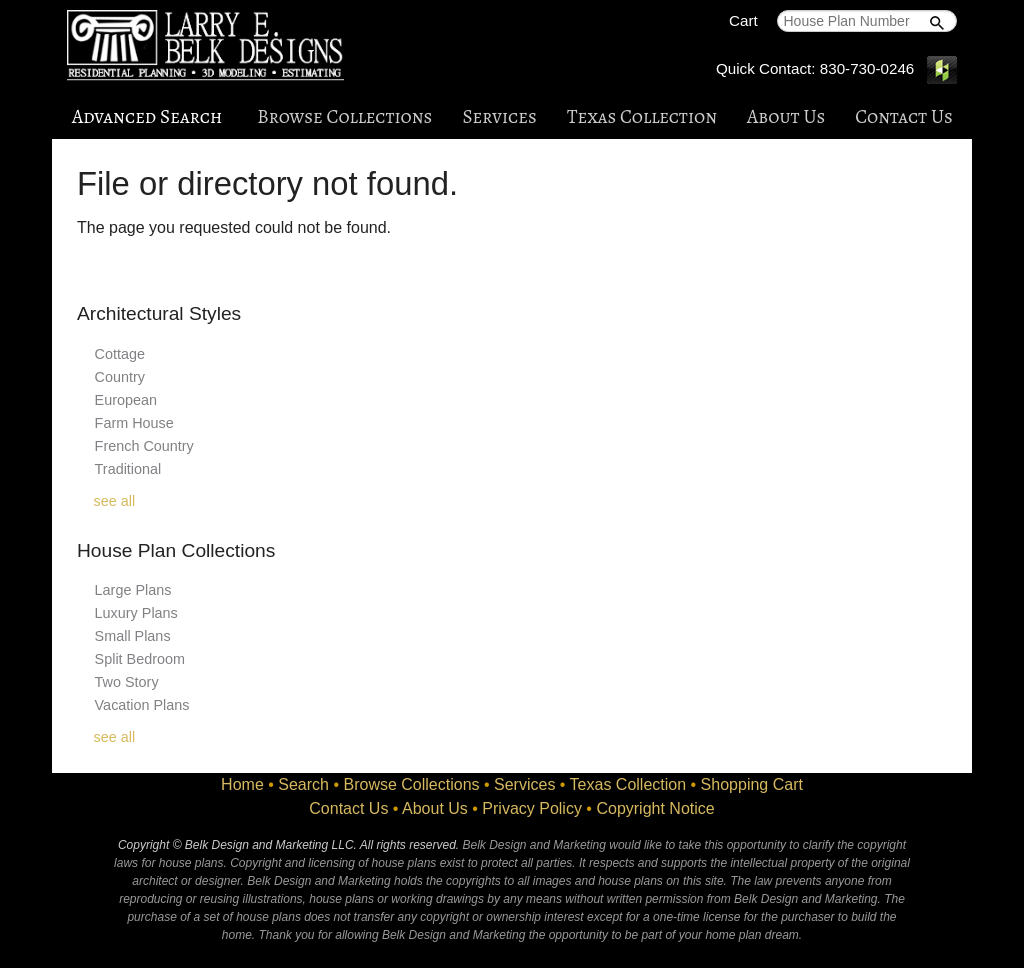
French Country (144, 446)
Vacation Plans (142, 705)
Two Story (127, 682)
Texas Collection (642, 116)
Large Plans (133, 590)
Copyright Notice (655, 808)
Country (120, 377)
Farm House (134, 423)
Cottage (120, 354)
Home (242, 784)
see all (115, 501)
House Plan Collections (176, 550)
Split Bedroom (140, 659)
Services (499, 116)
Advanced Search (147, 116)
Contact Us (904, 116)
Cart (743, 20)
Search (303, 784)
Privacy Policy (532, 808)
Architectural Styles (159, 313)
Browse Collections (344, 116)
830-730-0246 (867, 68)
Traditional (128, 469)
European (126, 400)
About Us (786, 116)
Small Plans (133, 636)
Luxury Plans (136, 613)
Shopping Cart (752, 784)
